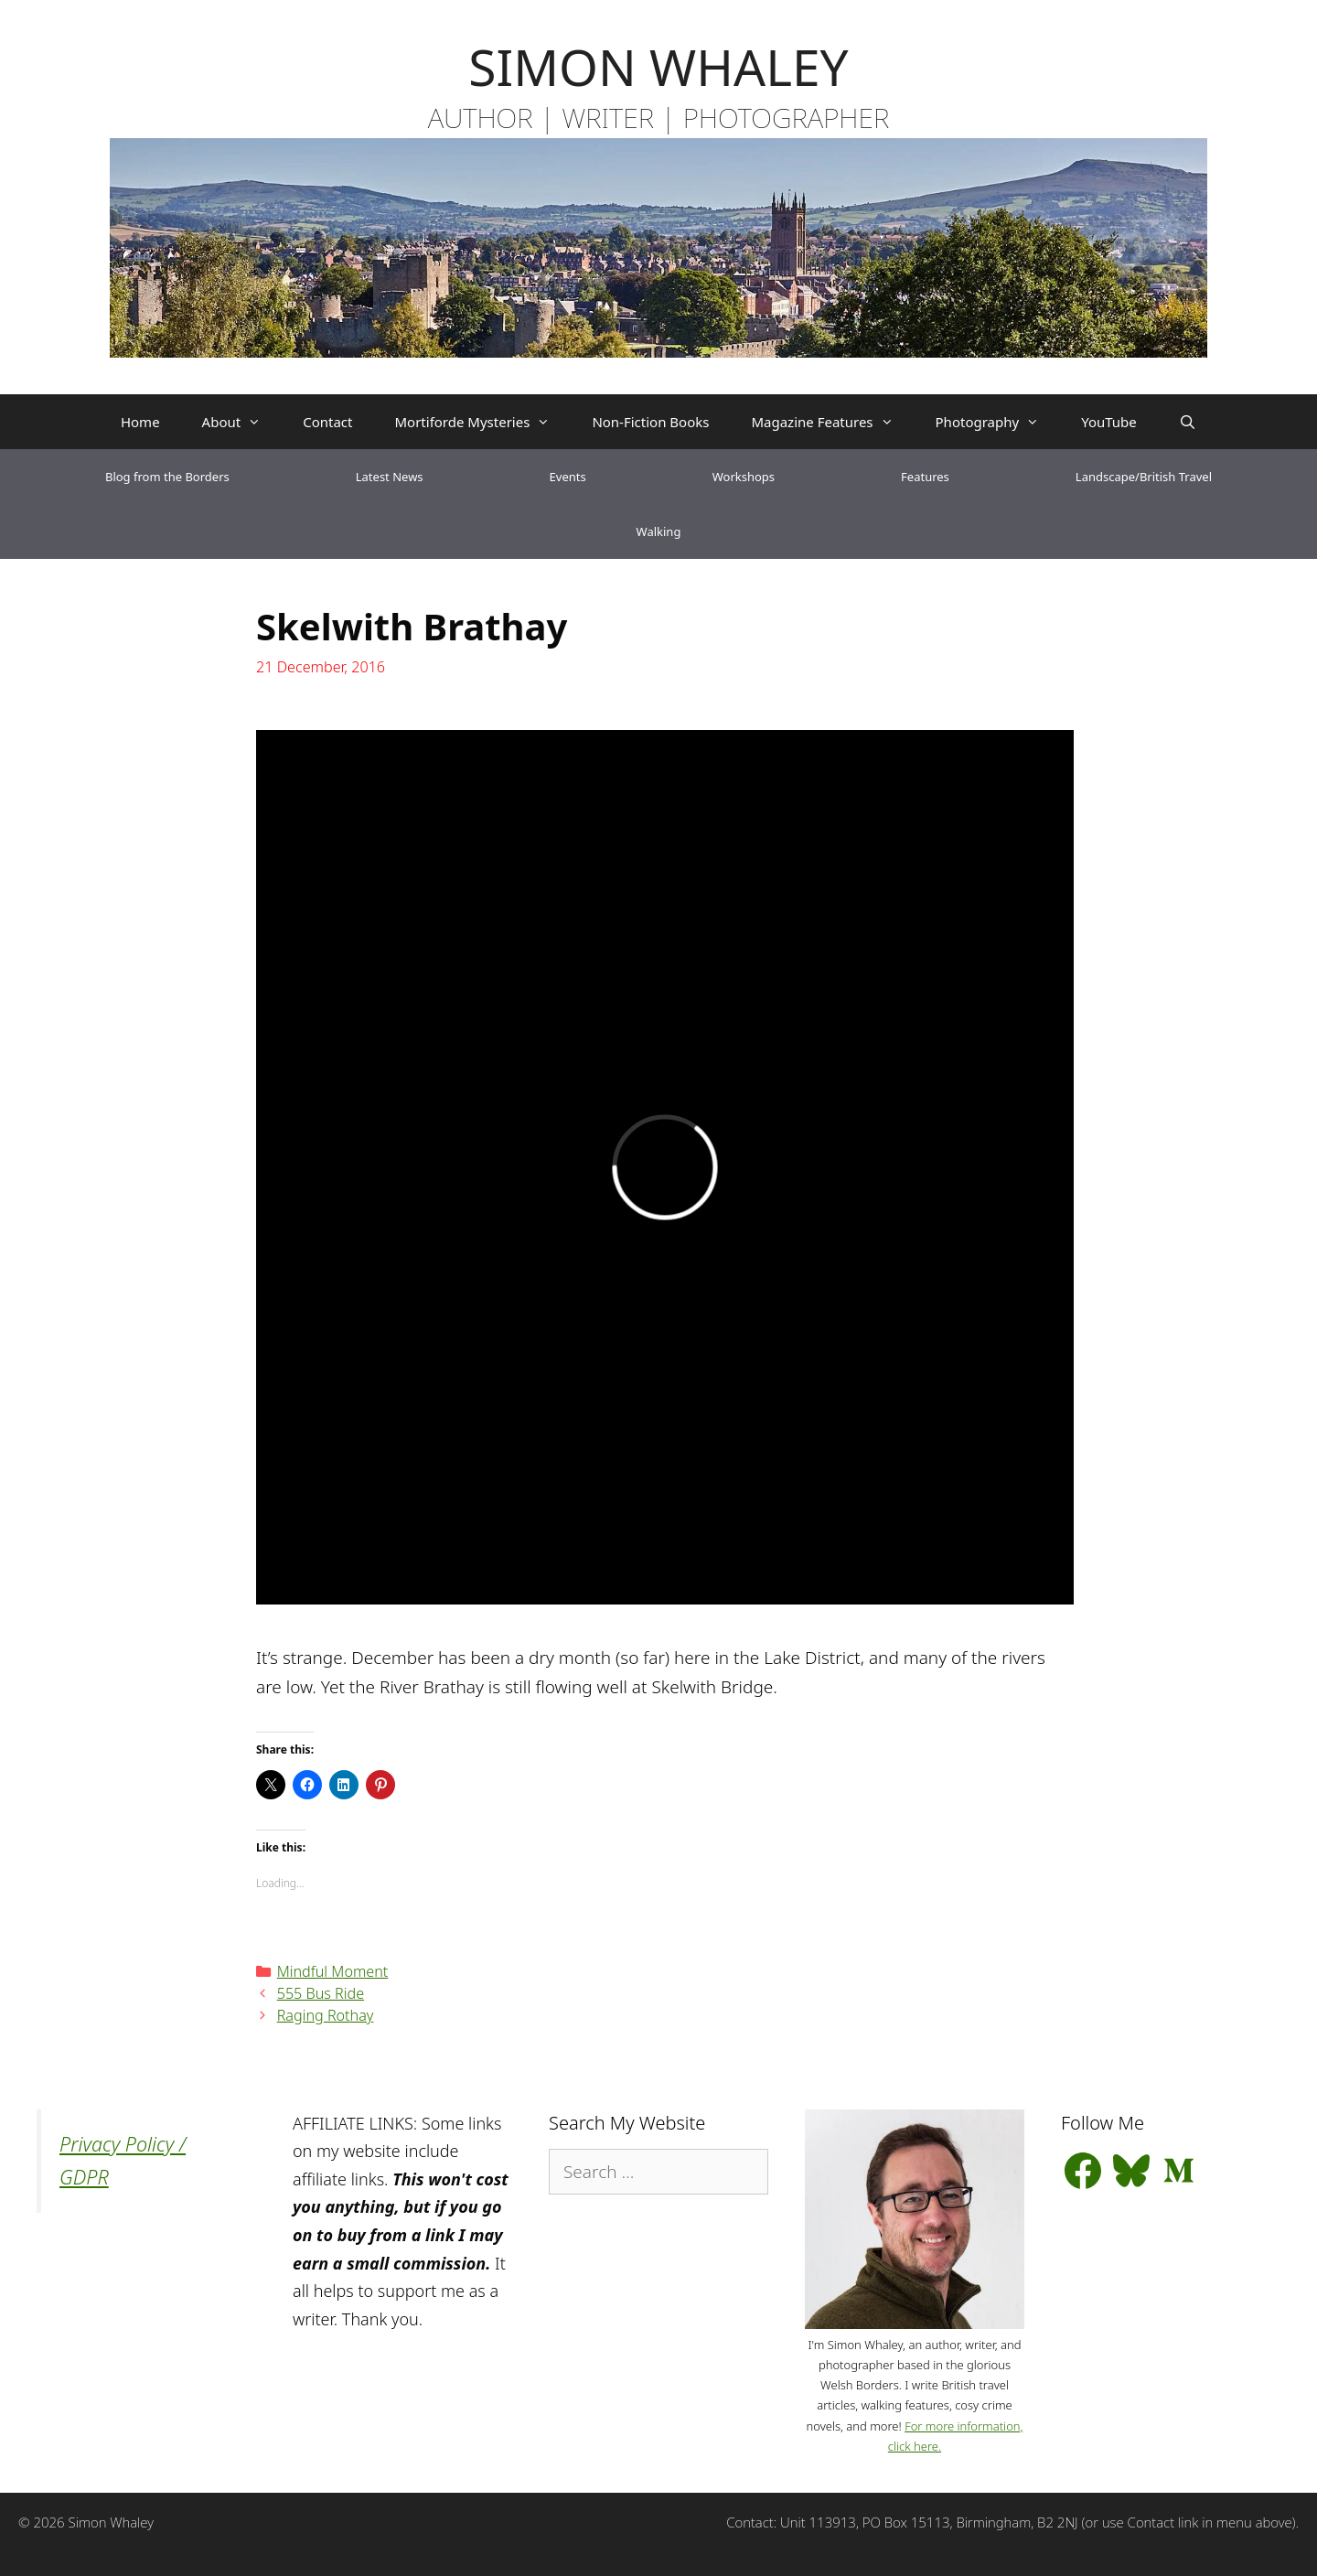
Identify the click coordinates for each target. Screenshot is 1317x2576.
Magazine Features (832, 421)
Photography (998, 421)
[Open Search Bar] (1187, 421)
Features (925, 476)
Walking (659, 531)
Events (568, 476)
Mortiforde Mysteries (482, 421)
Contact (327, 422)
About (242, 421)
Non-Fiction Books (650, 422)
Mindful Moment (333, 1971)
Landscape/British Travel (1144, 476)
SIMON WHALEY (658, 66)
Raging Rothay (325, 2015)
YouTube (1109, 422)
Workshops (743, 476)
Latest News (389, 476)
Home (140, 422)
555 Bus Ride (320, 1993)
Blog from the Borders (167, 476)
